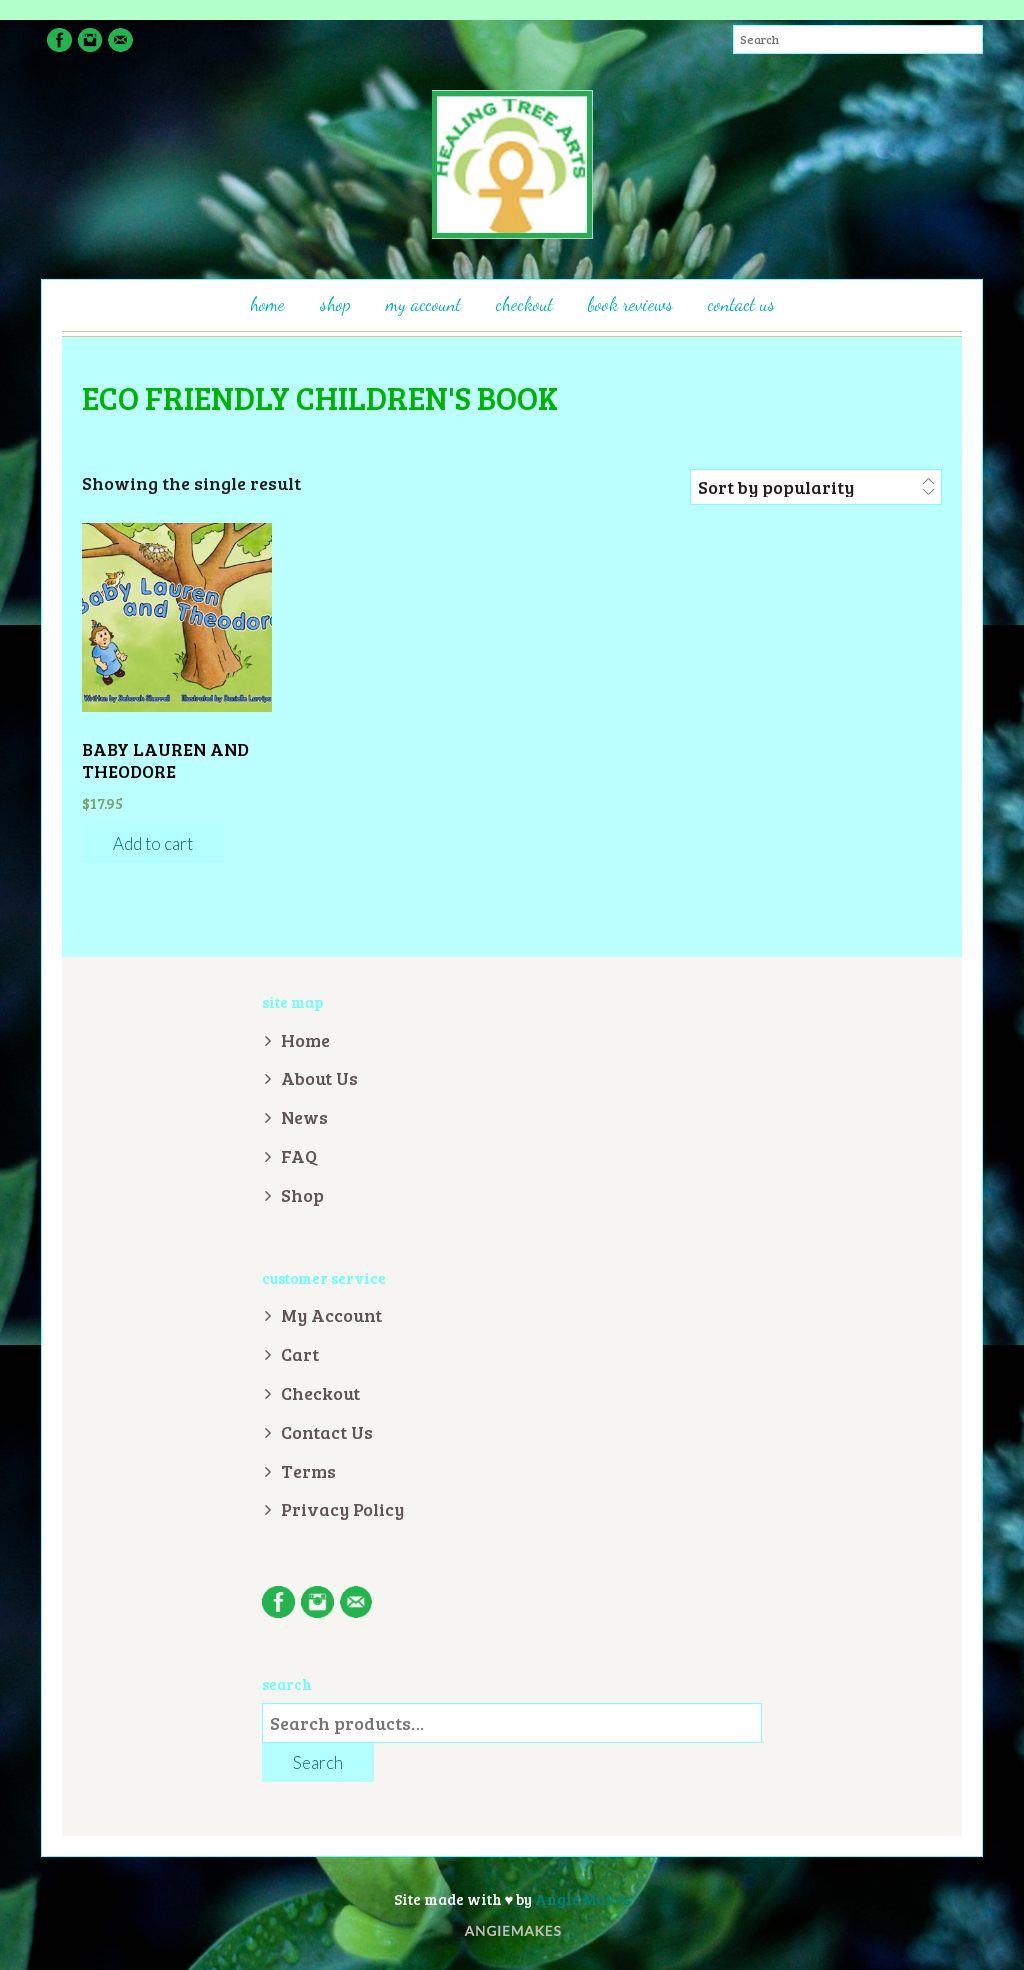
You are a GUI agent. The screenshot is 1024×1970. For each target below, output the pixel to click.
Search (318, 1762)
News (304, 1117)
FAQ (299, 1156)
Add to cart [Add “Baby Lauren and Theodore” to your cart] (153, 843)
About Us (319, 1078)
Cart (300, 1354)
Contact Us (741, 304)
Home (267, 304)
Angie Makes (582, 1899)
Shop (335, 304)
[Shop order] (816, 487)
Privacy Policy (342, 1509)
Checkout (524, 304)
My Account (423, 304)
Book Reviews (630, 304)
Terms (308, 1471)
